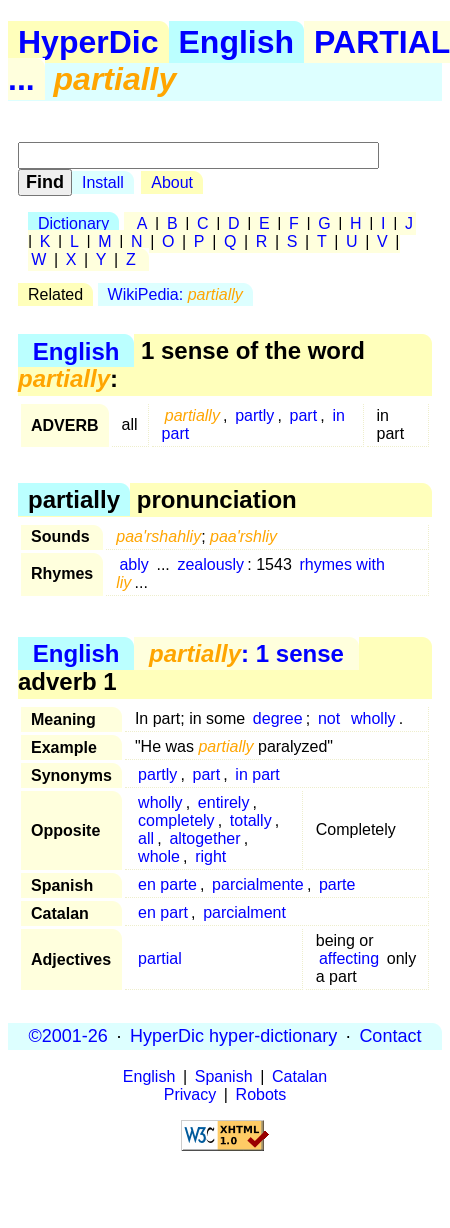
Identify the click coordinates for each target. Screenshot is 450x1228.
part (304, 415)
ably (133, 564)
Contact (390, 1036)
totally (251, 820)
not (329, 718)
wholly (373, 718)
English (237, 42)
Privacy (190, 1094)
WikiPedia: (175, 294)
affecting (349, 958)
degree (278, 718)
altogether (204, 838)
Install (103, 182)
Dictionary (73, 223)
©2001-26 (68, 1036)
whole (159, 856)
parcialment (244, 912)
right (210, 856)
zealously (210, 564)
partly (254, 415)
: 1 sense (246, 653)
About (172, 182)
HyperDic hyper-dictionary (233, 1036)
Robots (261, 1094)
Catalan (299, 1076)
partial (160, 958)
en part (163, 912)
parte (337, 884)
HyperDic (88, 42)
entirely (224, 802)
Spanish (224, 1076)
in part (257, 774)
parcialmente (258, 884)
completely (176, 820)
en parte (167, 884)
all (146, 838)
